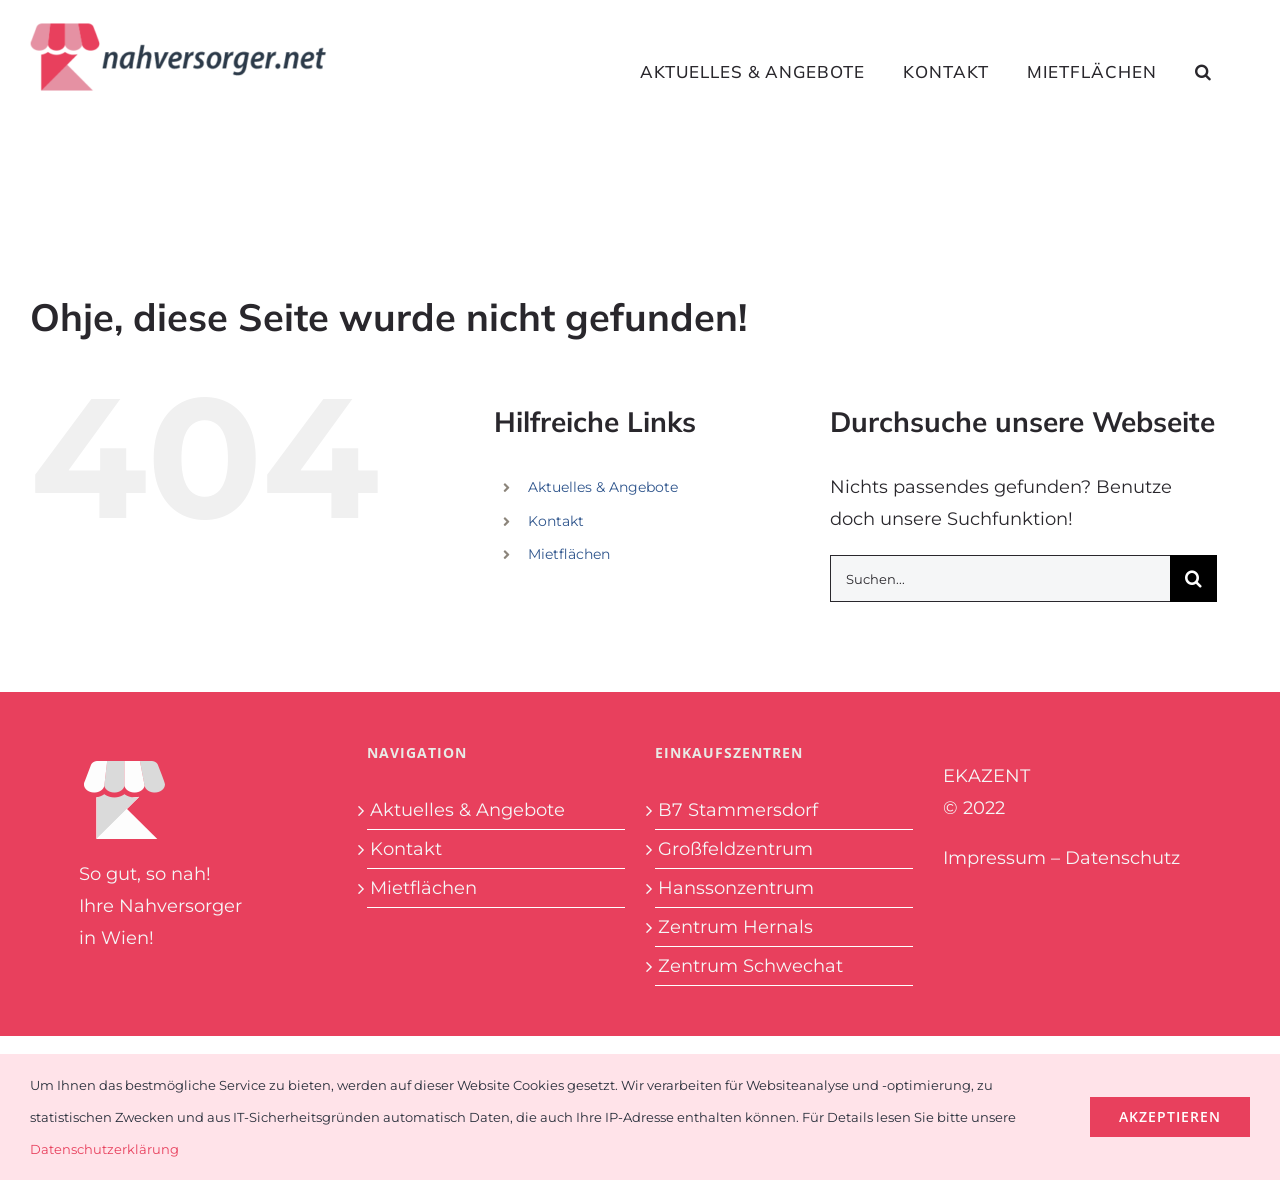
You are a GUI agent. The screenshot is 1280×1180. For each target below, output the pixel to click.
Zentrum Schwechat (750, 966)
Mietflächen (569, 554)
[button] (1203, 71)
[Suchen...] (1000, 578)
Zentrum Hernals (735, 927)
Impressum (994, 858)
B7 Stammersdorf (738, 810)
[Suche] (1193, 578)
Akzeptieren (1170, 1116)
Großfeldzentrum (735, 849)
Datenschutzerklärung (104, 1149)
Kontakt (556, 521)
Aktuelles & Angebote (603, 487)
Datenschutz (1122, 858)
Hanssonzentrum (736, 888)
